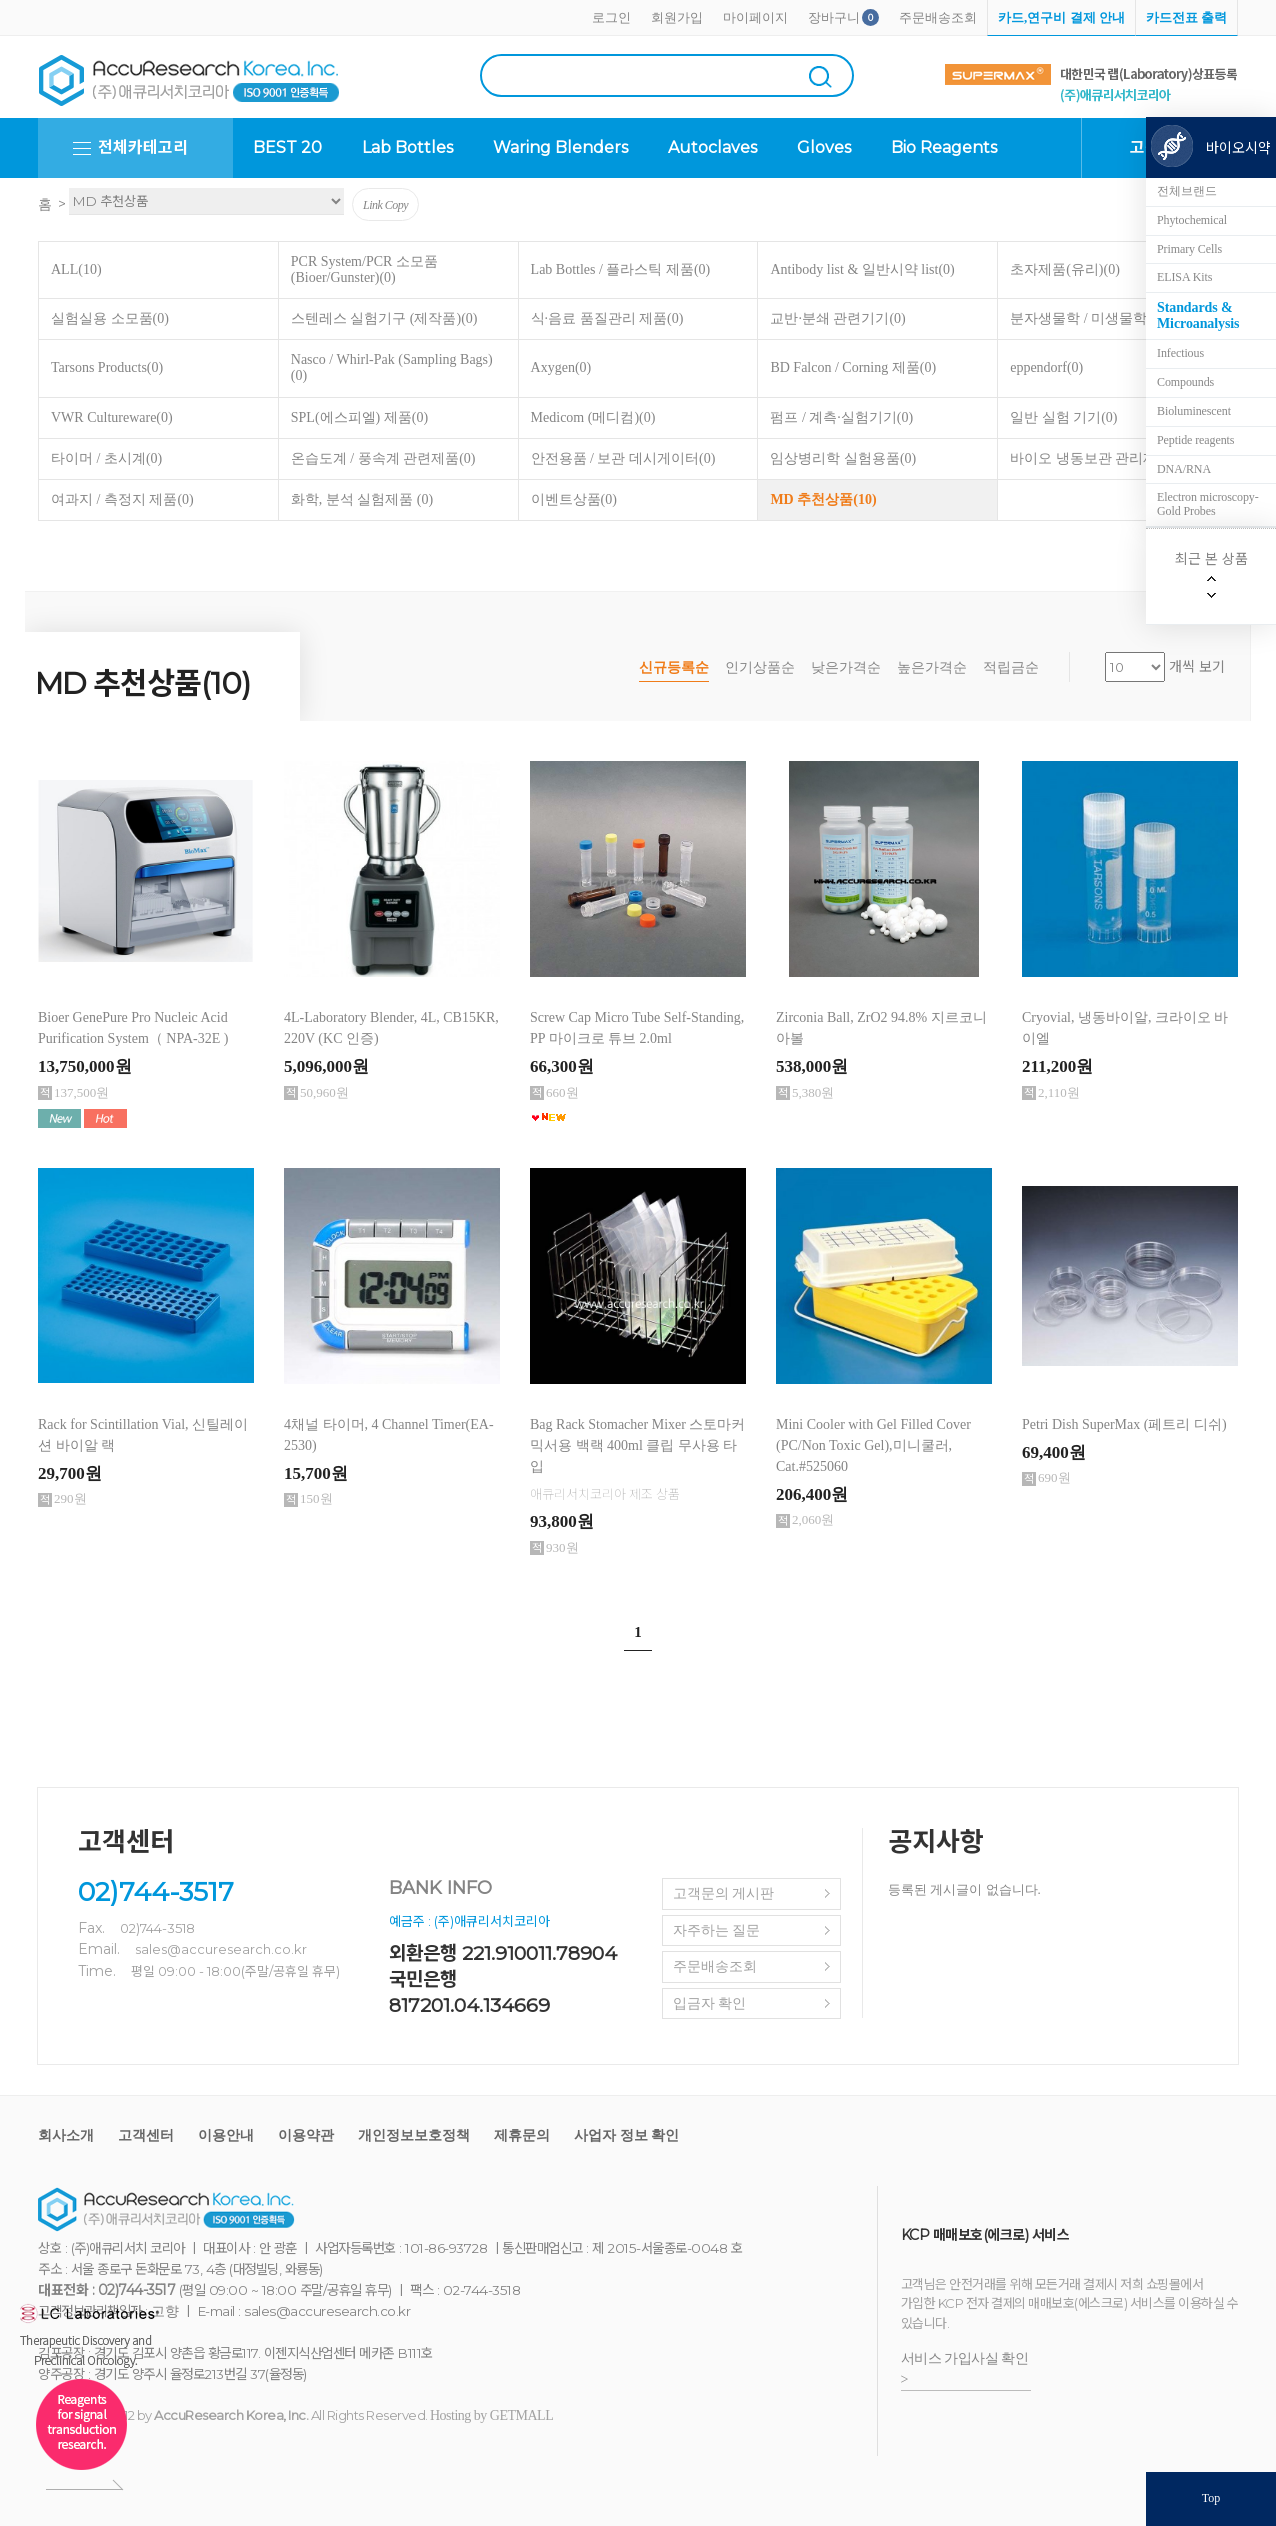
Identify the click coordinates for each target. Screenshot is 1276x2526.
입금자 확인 (710, 2003)
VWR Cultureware (112, 417)
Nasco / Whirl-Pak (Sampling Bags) (392, 367)
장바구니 (834, 17)
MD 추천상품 (823, 499)
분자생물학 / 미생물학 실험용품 (1116, 318)
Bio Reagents (944, 147)
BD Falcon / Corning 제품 (853, 367)
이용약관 (306, 2135)
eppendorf (1046, 367)
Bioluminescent (1194, 411)
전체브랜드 (1187, 191)
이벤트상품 (574, 499)
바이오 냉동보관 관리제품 (1098, 458)
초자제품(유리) (1065, 269)
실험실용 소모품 (110, 318)
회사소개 (66, 2135)
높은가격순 (932, 667)
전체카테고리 (143, 147)
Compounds (1185, 382)
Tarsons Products (107, 367)
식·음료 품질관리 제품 (607, 318)
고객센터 (146, 2135)
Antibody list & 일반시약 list (862, 269)
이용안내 (226, 2135)
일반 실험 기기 (1063, 417)
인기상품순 (760, 667)
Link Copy (385, 205)
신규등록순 (674, 667)
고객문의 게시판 (724, 1893)
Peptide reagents (1195, 440)
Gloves (824, 147)
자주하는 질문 (717, 1930)
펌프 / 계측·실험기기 (841, 417)
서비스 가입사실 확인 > (965, 2369)
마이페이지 (755, 17)
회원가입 (677, 17)
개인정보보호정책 (414, 2135)
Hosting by (491, 2415)
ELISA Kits (1184, 277)
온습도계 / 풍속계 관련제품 (383, 458)
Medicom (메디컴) (593, 417)
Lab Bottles (407, 147)
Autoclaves (712, 147)
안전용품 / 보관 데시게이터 (623, 458)
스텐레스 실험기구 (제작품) (384, 318)
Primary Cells (1189, 249)
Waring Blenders (560, 147)
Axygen (561, 367)
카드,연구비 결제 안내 (1061, 17)
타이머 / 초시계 (106, 458)
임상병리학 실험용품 (843, 458)
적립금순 (1011, 667)
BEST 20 (287, 147)
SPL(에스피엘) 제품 (359, 417)
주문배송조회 (938, 17)
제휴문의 (522, 2135)
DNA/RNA (1184, 469)
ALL (76, 269)
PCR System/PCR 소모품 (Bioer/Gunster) (364, 269)
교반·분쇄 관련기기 (837, 318)
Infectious (1180, 353)
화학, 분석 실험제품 (362, 499)
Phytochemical (1192, 220)
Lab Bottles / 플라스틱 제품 (621, 269)
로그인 (611, 17)
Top (1211, 2498)
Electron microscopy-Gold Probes (1208, 504)
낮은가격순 (846, 667)
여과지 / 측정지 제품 (122, 499)
